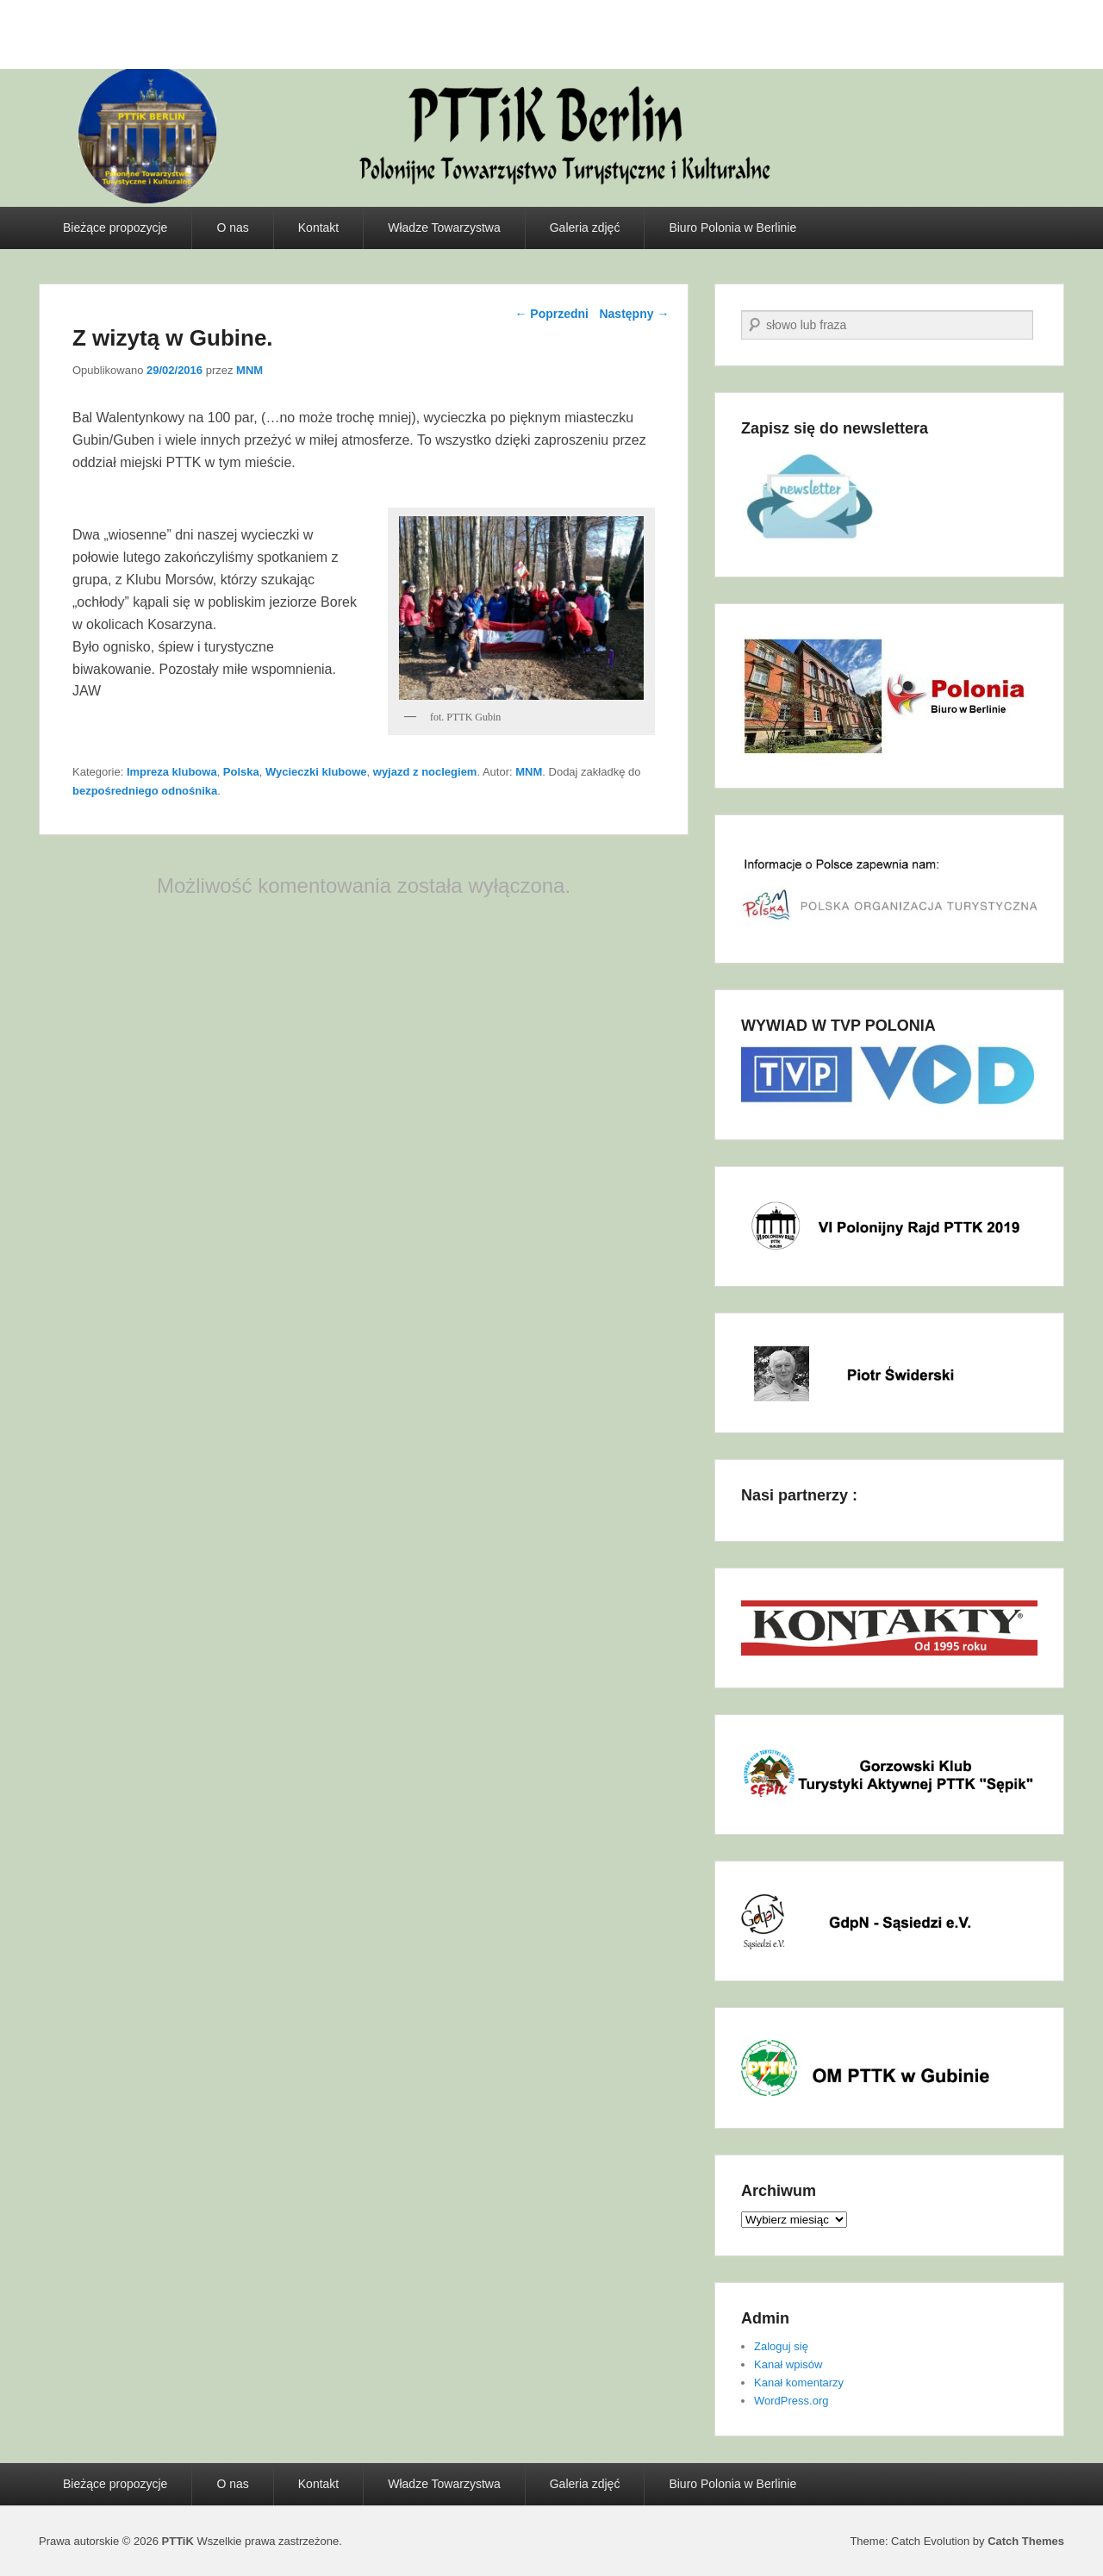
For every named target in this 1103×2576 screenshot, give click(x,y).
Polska (241, 771)
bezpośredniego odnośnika (144, 790)
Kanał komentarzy (799, 2382)
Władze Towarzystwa (444, 227)
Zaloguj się (781, 2346)
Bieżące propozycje (115, 227)
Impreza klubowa (172, 771)
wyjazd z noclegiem (425, 771)
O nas (232, 227)
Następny (634, 314)
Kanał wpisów (788, 2364)
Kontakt (318, 227)
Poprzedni (551, 314)
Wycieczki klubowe (316, 771)
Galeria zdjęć (585, 227)
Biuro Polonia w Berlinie (732, 227)
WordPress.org (791, 2400)
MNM (249, 370)
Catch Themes (1026, 2541)
